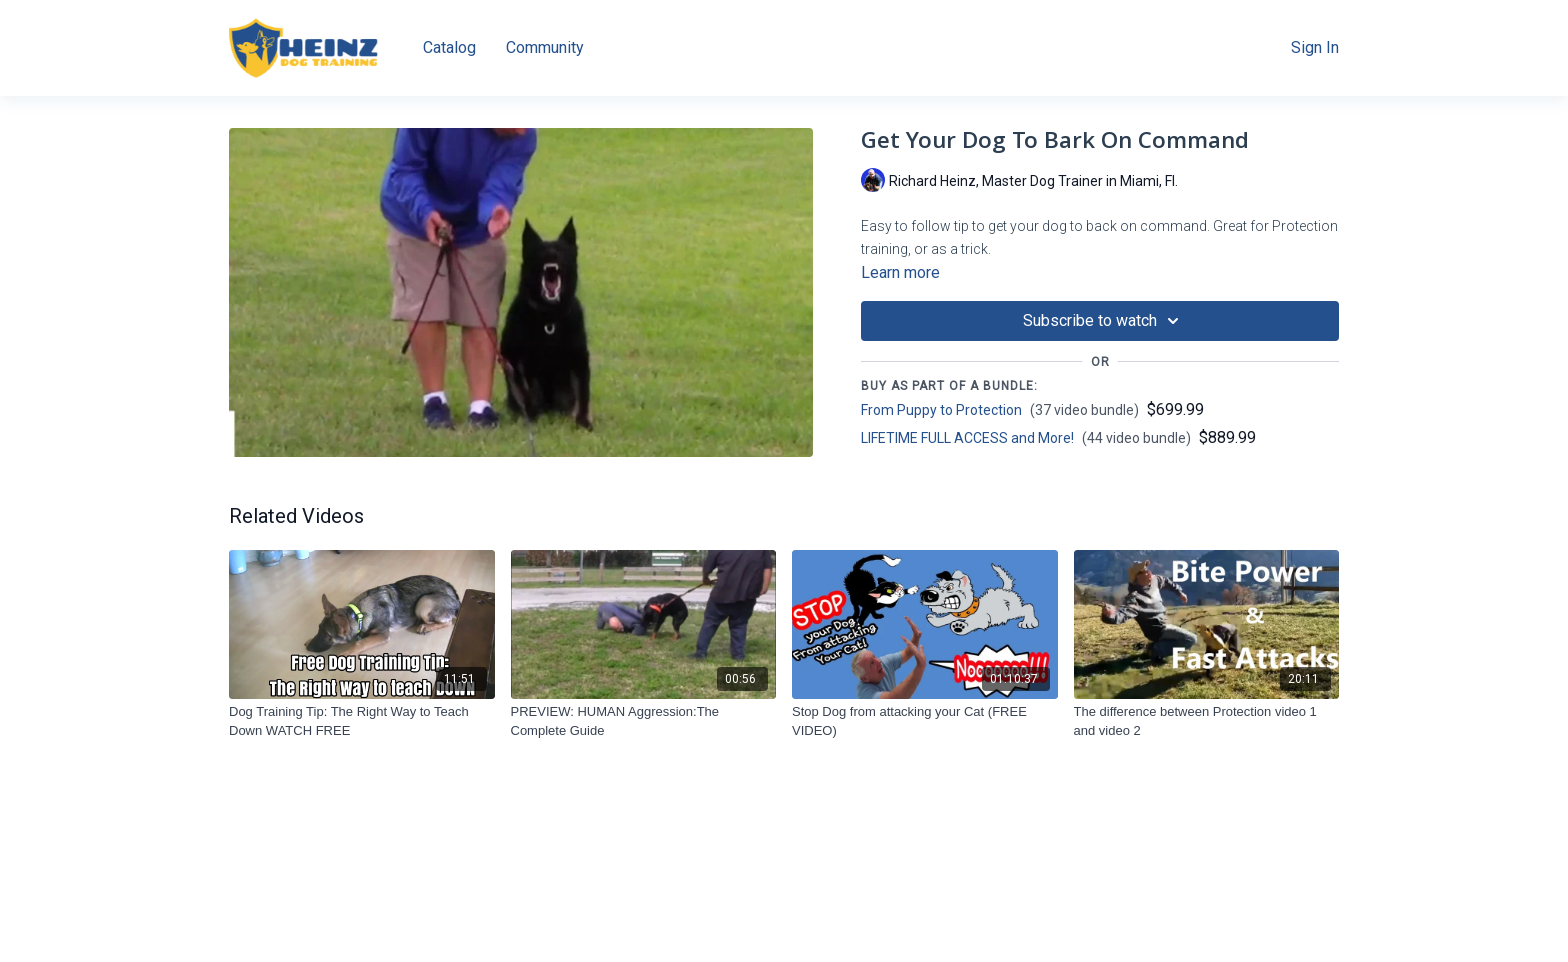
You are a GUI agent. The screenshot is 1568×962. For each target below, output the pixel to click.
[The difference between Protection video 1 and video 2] (1207, 721)
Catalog (449, 47)
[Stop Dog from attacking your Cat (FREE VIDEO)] (925, 721)
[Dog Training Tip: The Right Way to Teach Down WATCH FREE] (362, 721)
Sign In (1315, 47)
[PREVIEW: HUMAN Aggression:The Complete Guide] (644, 721)
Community (545, 47)
